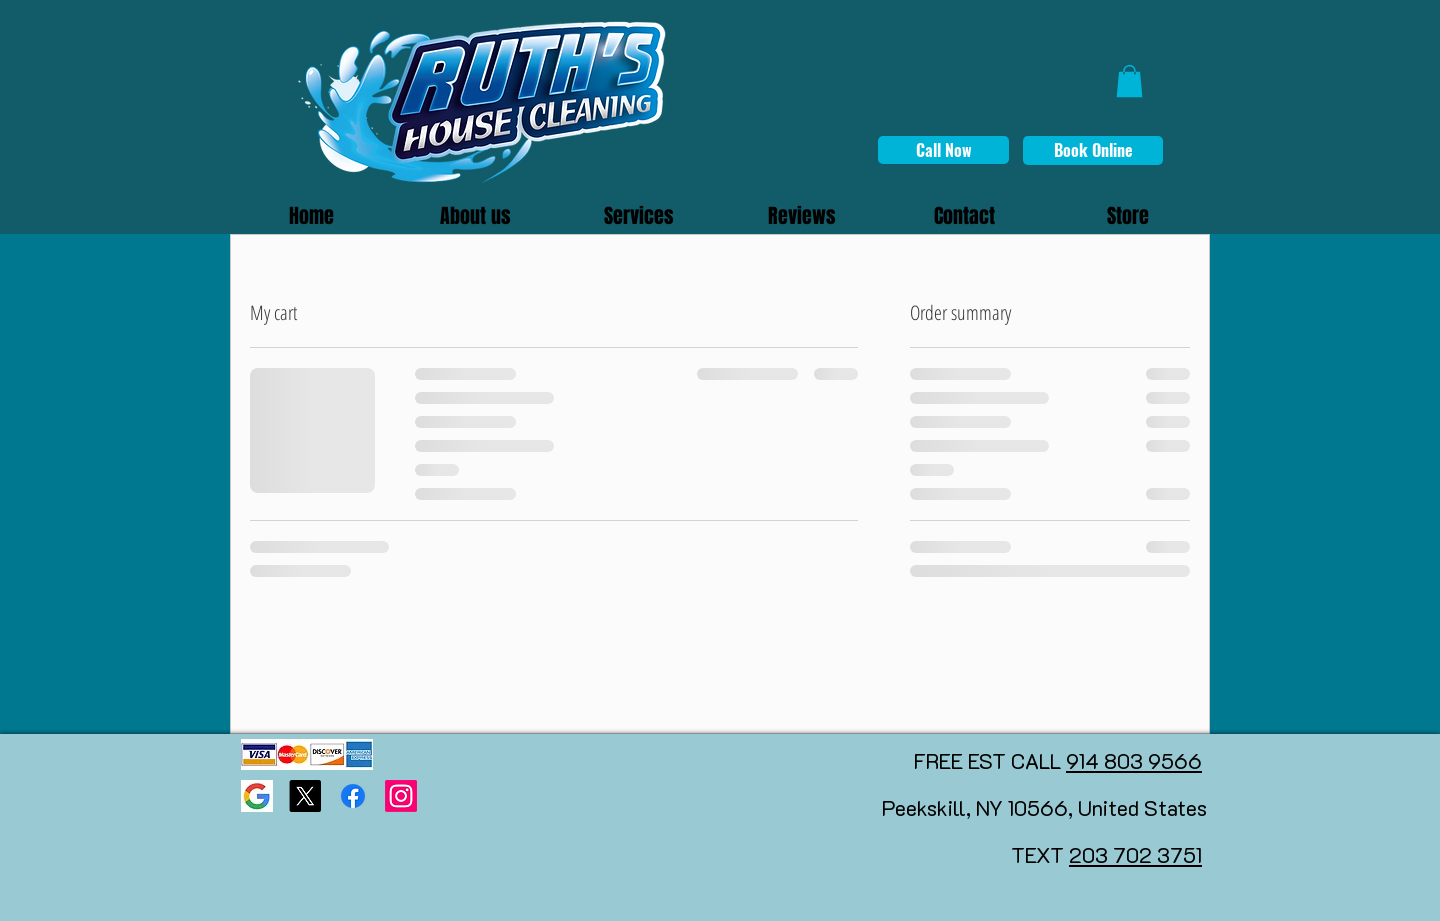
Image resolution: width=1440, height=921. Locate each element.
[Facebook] (353, 796)
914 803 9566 (1134, 760)
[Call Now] (943, 150)
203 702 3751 (1135, 854)
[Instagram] (401, 796)
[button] (1129, 81)
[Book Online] (1093, 150)
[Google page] (257, 796)
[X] (305, 796)
